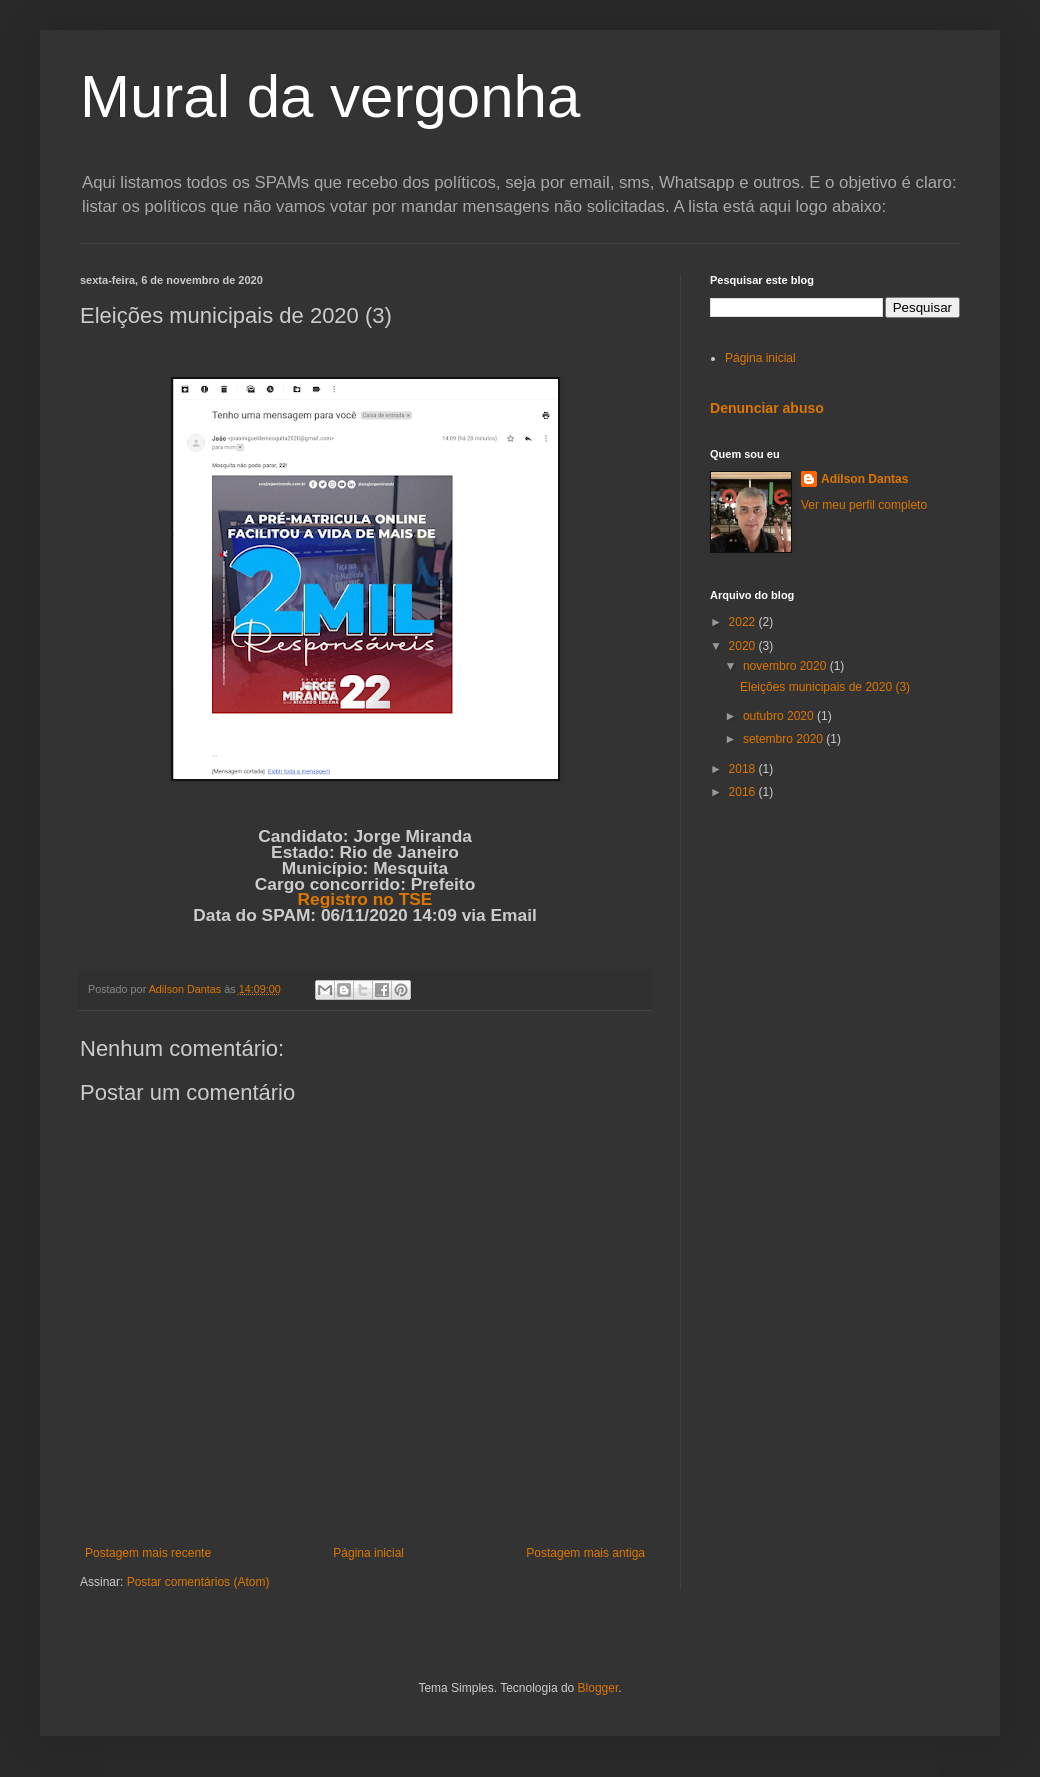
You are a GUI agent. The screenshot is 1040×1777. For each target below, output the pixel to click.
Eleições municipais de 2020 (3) (825, 687)
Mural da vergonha (330, 96)
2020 (744, 646)
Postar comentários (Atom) (198, 1582)
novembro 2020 (786, 666)
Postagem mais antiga (585, 1553)
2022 (744, 622)
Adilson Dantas (864, 479)
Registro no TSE (365, 899)
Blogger (598, 1688)
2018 (744, 769)
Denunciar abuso (767, 408)
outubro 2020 (780, 716)
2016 (744, 792)
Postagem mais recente (148, 1553)
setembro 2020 (784, 739)
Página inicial (368, 1553)
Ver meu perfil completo (864, 505)
